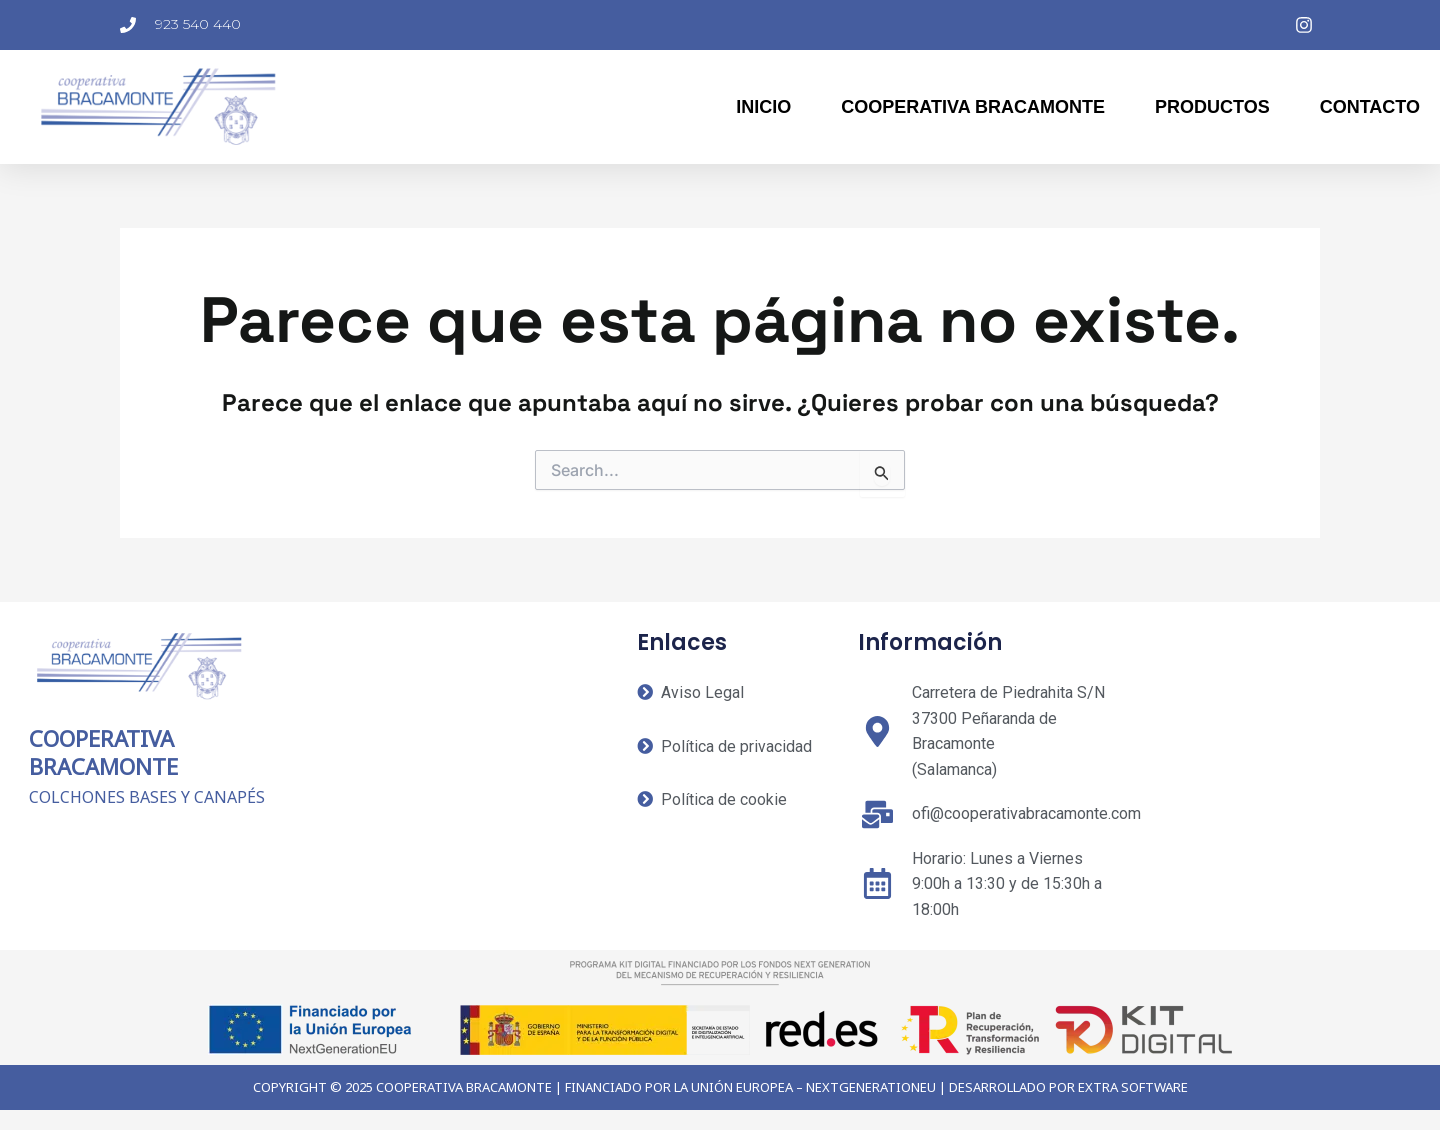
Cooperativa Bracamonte (973, 107)
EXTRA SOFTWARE (1133, 1087)
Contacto (1370, 107)
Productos (1212, 107)
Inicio (763, 107)
